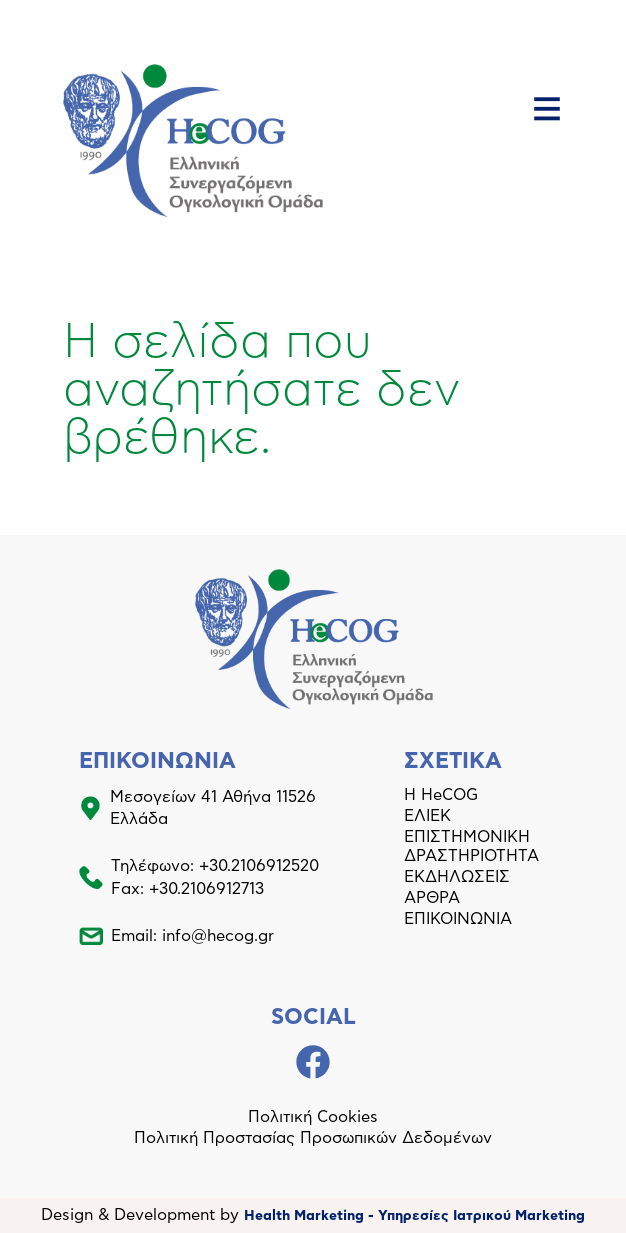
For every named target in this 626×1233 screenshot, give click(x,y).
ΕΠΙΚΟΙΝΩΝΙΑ (458, 919)
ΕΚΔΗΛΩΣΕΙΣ (457, 877)
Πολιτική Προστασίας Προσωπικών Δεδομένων (313, 1138)
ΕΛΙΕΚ (427, 816)
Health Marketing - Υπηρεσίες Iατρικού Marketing (414, 1216)
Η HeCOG (441, 795)
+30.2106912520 (259, 866)
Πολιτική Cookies (313, 1117)
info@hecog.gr (218, 936)
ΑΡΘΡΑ (432, 898)
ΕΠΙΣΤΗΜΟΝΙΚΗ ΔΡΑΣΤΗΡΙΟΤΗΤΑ (471, 846)
